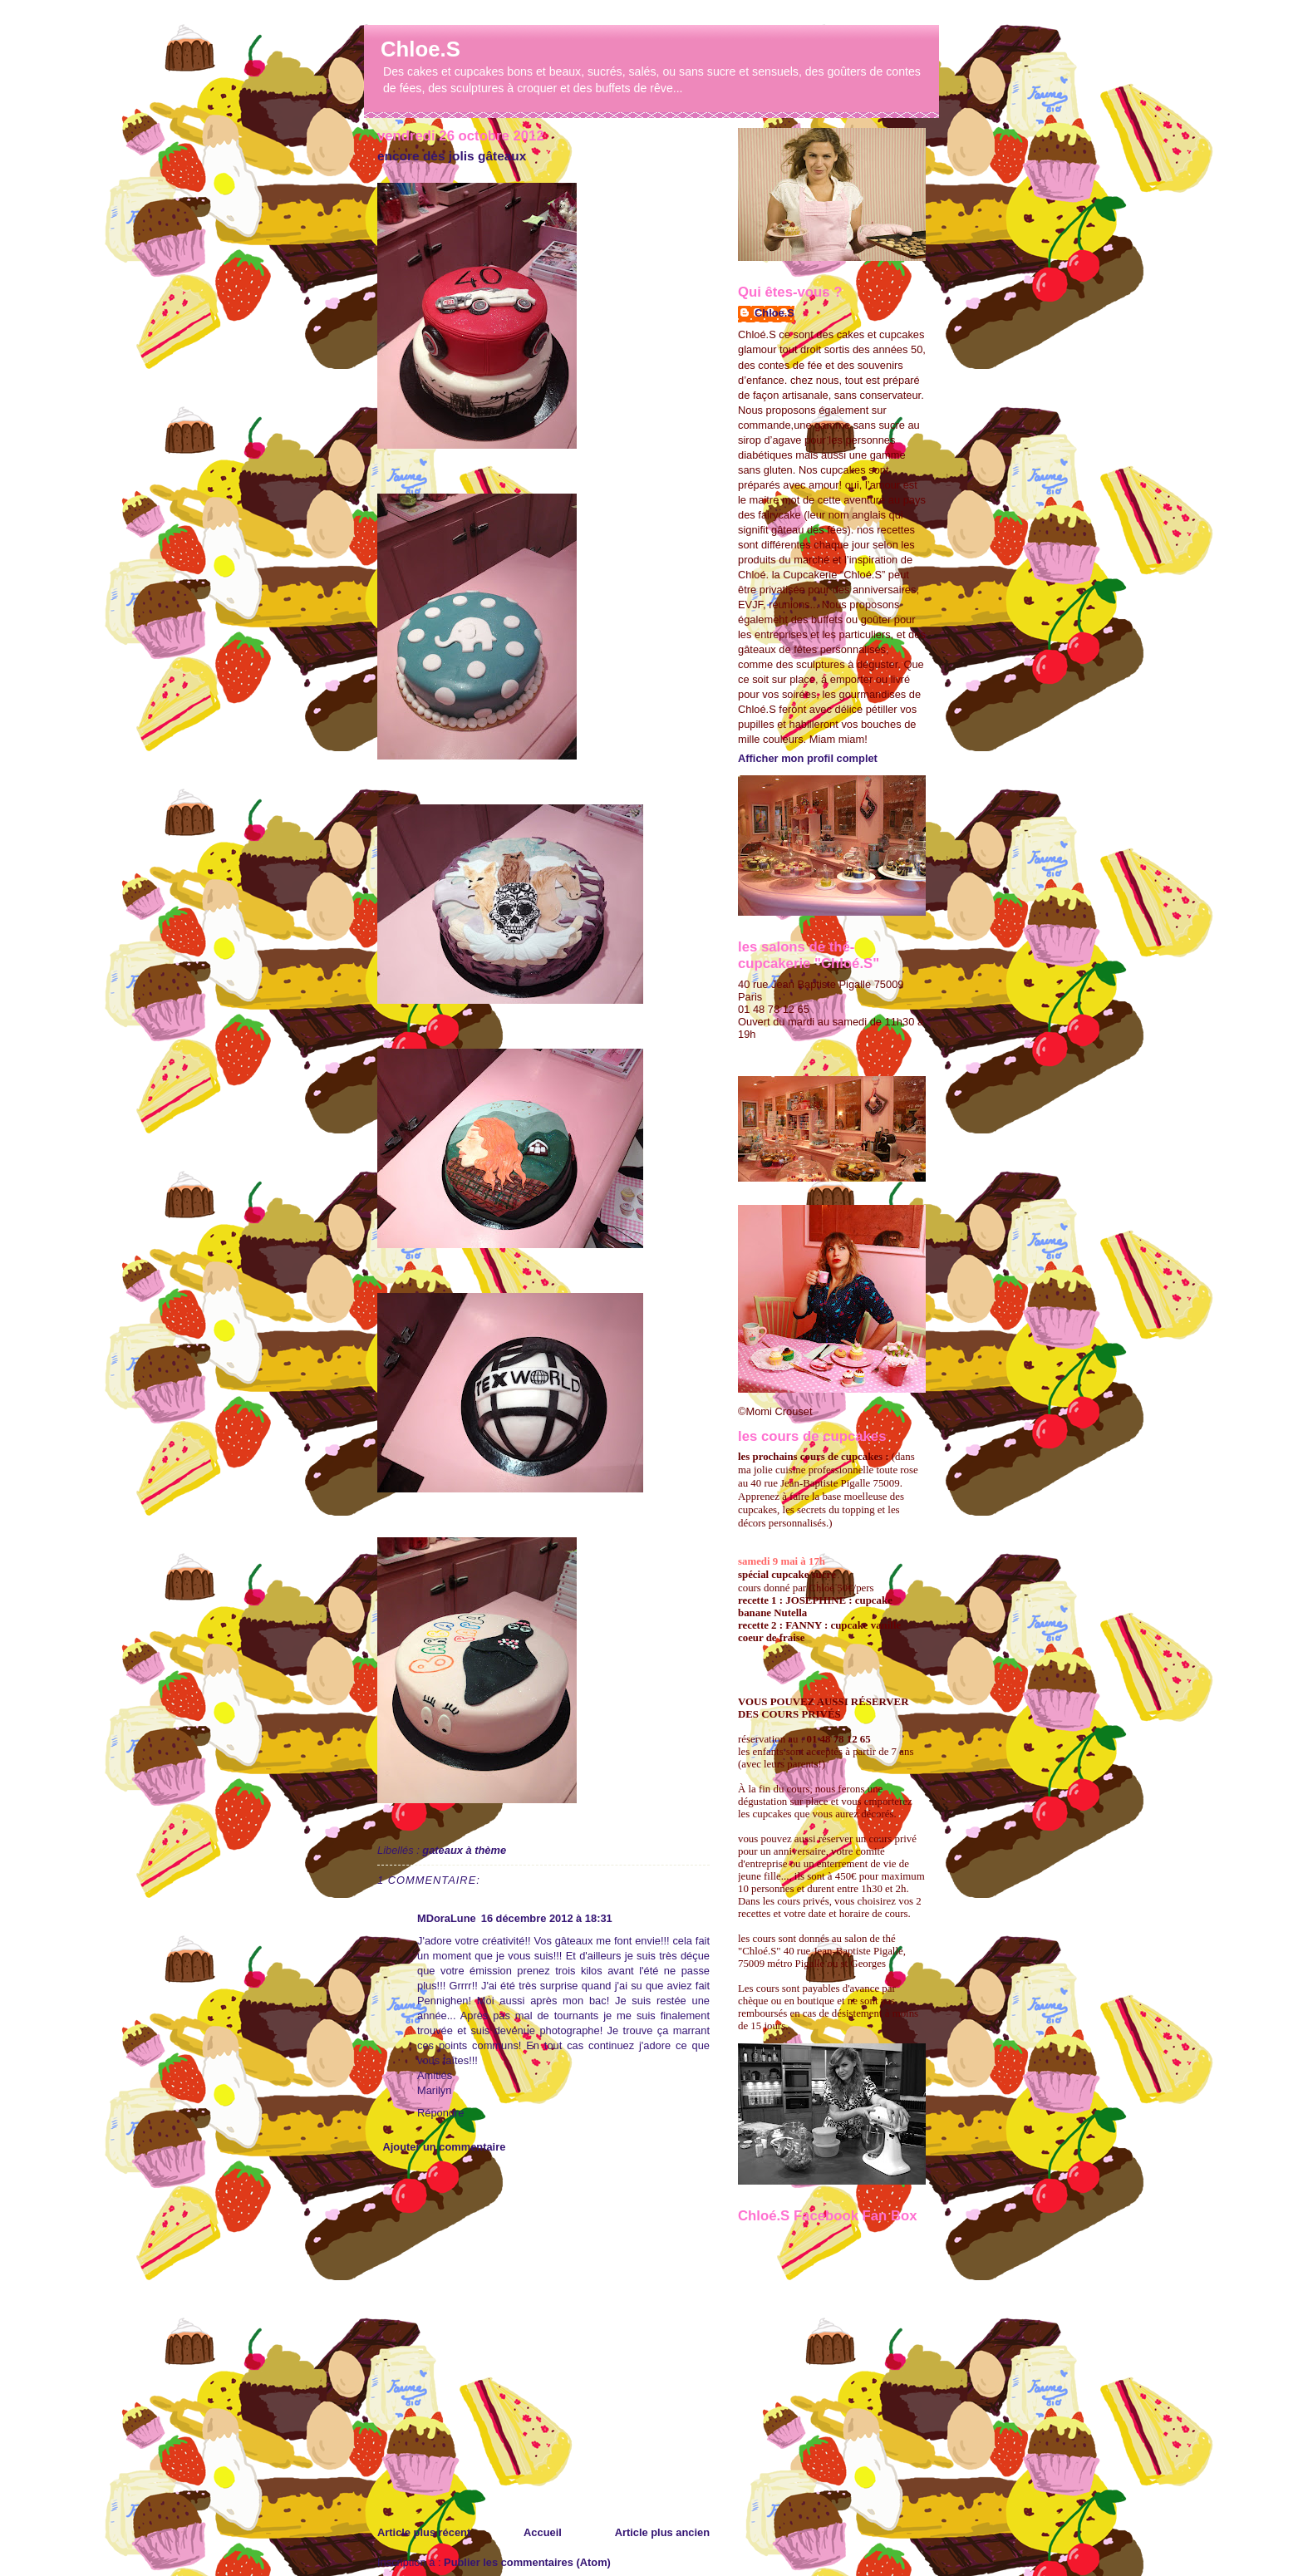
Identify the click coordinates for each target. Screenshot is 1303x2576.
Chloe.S (420, 49)
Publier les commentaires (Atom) (527, 2562)
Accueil (543, 2532)
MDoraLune (446, 1918)
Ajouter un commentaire (443, 2147)
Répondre (440, 2113)
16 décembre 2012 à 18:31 (546, 1918)
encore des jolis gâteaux (451, 156)
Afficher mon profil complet (808, 758)
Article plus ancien (662, 2532)
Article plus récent (423, 2532)
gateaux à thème (464, 1850)
